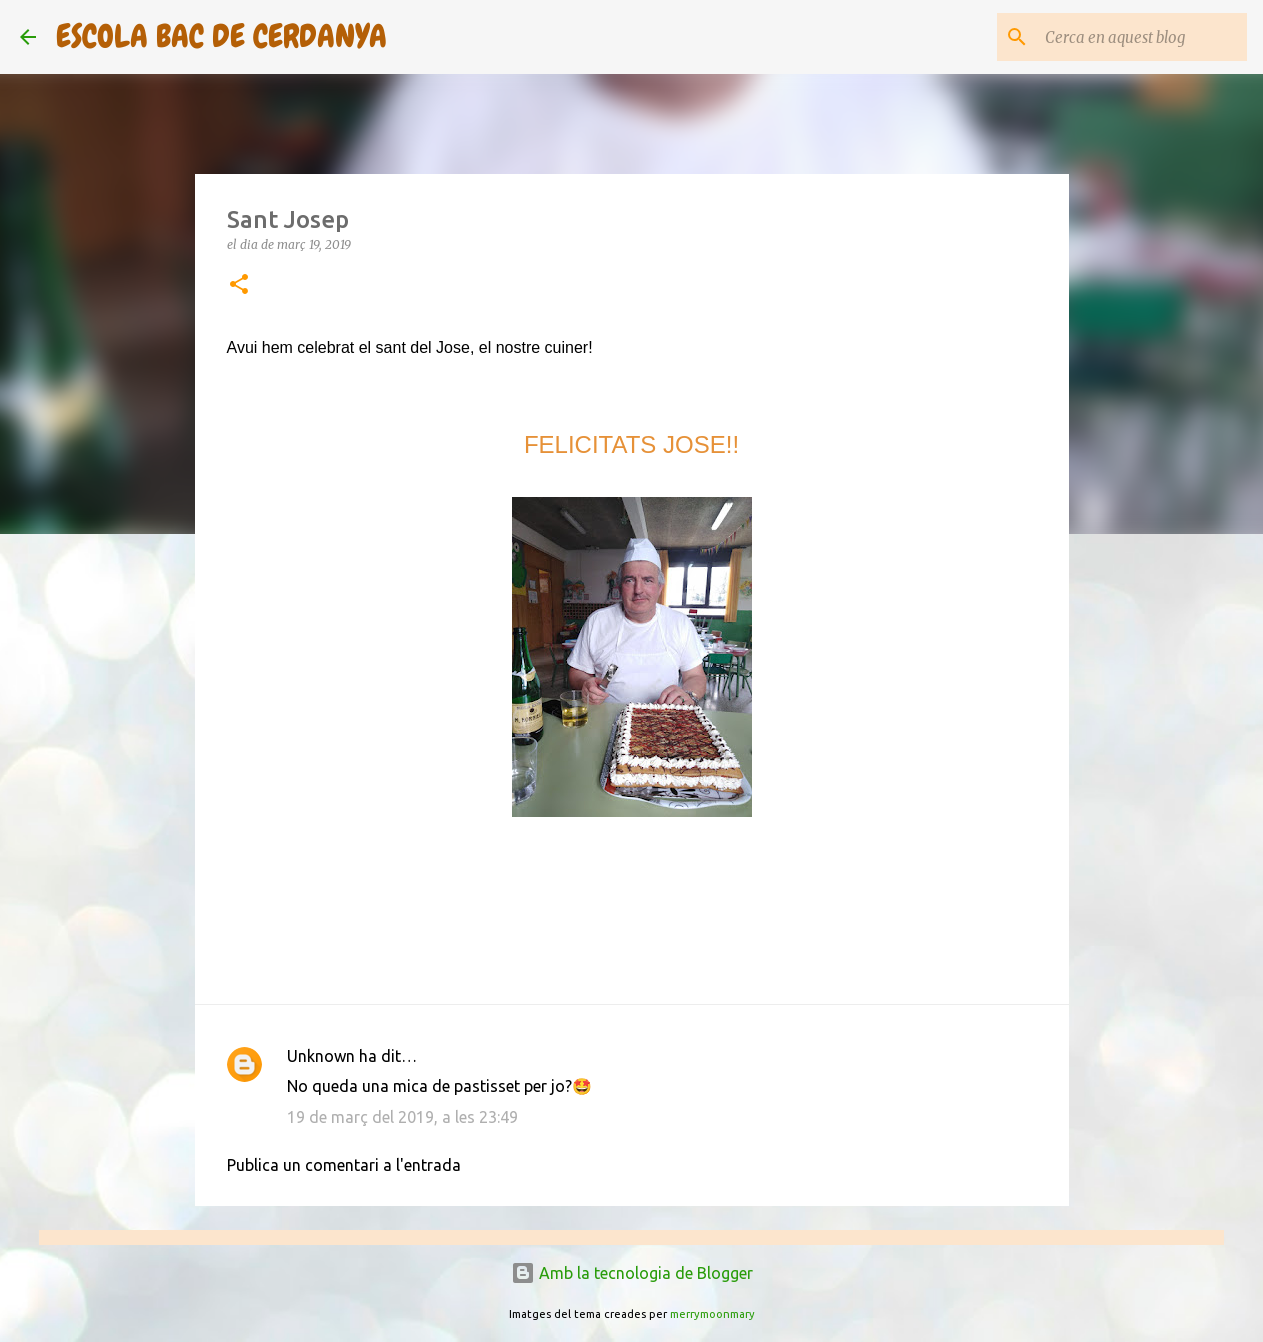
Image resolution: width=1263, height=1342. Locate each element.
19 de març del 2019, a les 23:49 (402, 1117)
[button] (239, 285)
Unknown (321, 1056)
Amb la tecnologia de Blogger (632, 1273)
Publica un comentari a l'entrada (344, 1165)
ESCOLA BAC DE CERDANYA (221, 36)
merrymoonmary (712, 1314)
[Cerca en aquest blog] (1142, 37)
